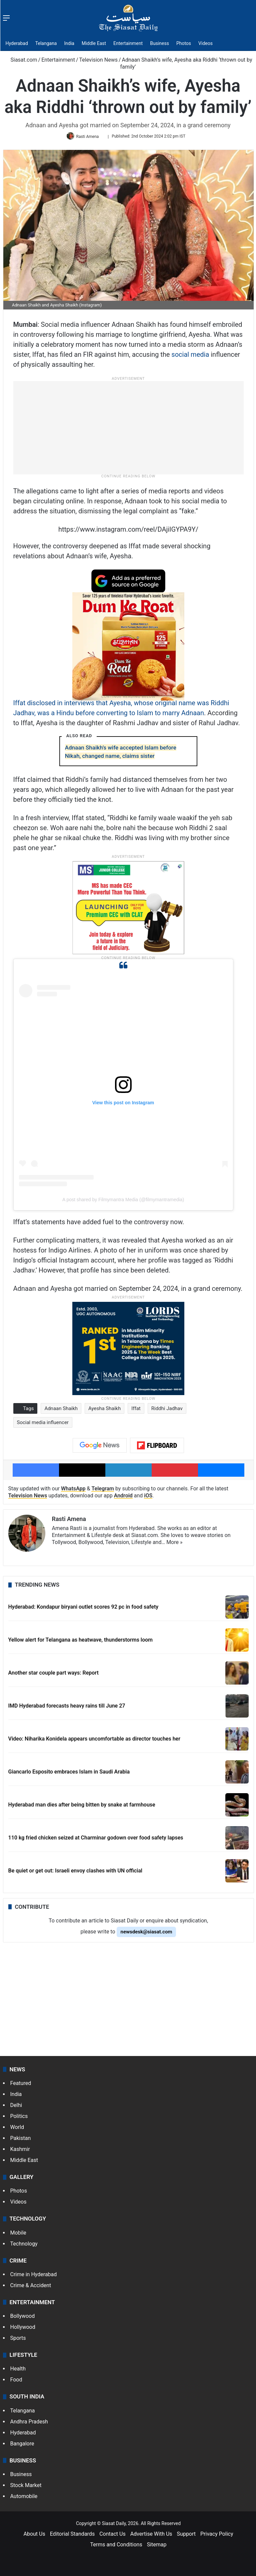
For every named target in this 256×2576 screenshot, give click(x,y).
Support (186, 2536)
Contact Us (112, 2536)
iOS (148, 1498)
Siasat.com (20, 60)
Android (123, 1498)
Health (18, 2371)
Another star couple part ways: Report (53, 1675)
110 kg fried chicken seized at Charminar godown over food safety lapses (95, 1840)
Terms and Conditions (116, 2547)
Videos (205, 43)
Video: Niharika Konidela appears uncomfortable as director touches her (94, 1741)
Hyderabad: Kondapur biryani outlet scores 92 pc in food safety (83, 1609)
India (69, 43)
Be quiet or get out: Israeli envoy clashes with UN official (75, 1873)
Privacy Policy (216, 2536)
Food (16, 2382)
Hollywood (22, 2329)
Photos (183, 43)
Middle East (94, 43)
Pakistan (20, 2140)
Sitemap (157, 2547)
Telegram (102, 1491)
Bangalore (22, 2446)
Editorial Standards (72, 2536)
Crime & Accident (30, 2288)
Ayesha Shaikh (104, 1411)
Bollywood (22, 2318)
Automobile (24, 2498)
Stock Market (26, 2487)
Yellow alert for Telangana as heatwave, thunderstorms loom (80, 1642)
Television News (98, 60)
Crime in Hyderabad (33, 2277)
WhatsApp (73, 1491)
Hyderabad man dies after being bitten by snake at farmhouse (81, 1807)
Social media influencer (43, 1425)
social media (190, 357)
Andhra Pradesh (29, 2424)
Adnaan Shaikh (61, 1411)
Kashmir (20, 2151)
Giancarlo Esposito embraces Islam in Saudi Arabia (69, 1774)
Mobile (18, 2235)
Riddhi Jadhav (167, 1411)
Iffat (136, 1411)
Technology (24, 2246)
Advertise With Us (151, 2536)
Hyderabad (17, 43)
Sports (18, 2340)
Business (159, 43)
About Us (34, 2536)
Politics (19, 2118)
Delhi (16, 2107)
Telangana (46, 43)
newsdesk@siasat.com (146, 1934)
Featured (20, 2085)
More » (174, 1545)
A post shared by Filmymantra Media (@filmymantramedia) (123, 1202)
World (17, 2129)
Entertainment (128, 43)
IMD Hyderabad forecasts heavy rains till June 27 (66, 1708)
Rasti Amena (88, 137)
